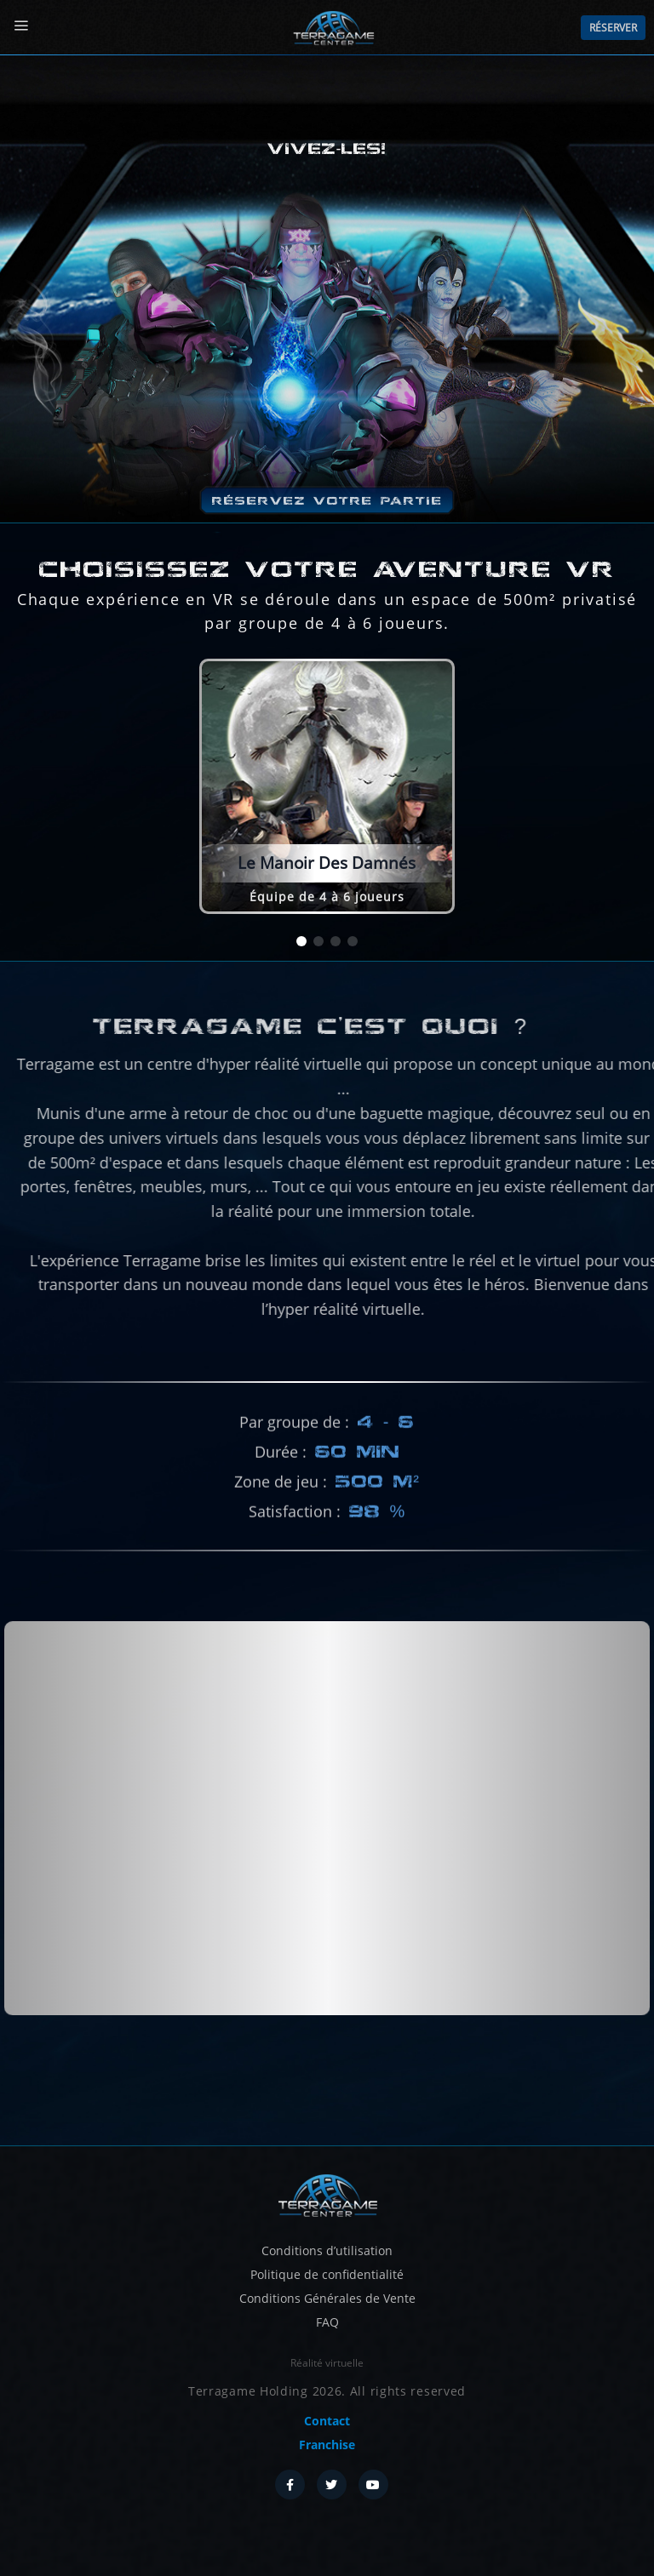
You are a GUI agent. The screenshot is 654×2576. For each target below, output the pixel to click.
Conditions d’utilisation (327, 2250)
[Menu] (21, 26)
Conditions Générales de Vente (327, 2298)
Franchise (327, 2444)
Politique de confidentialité (327, 2274)
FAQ (327, 2322)
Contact (327, 2421)
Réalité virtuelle (327, 2363)
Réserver (613, 27)
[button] (301, 941)
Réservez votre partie (327, 500)
